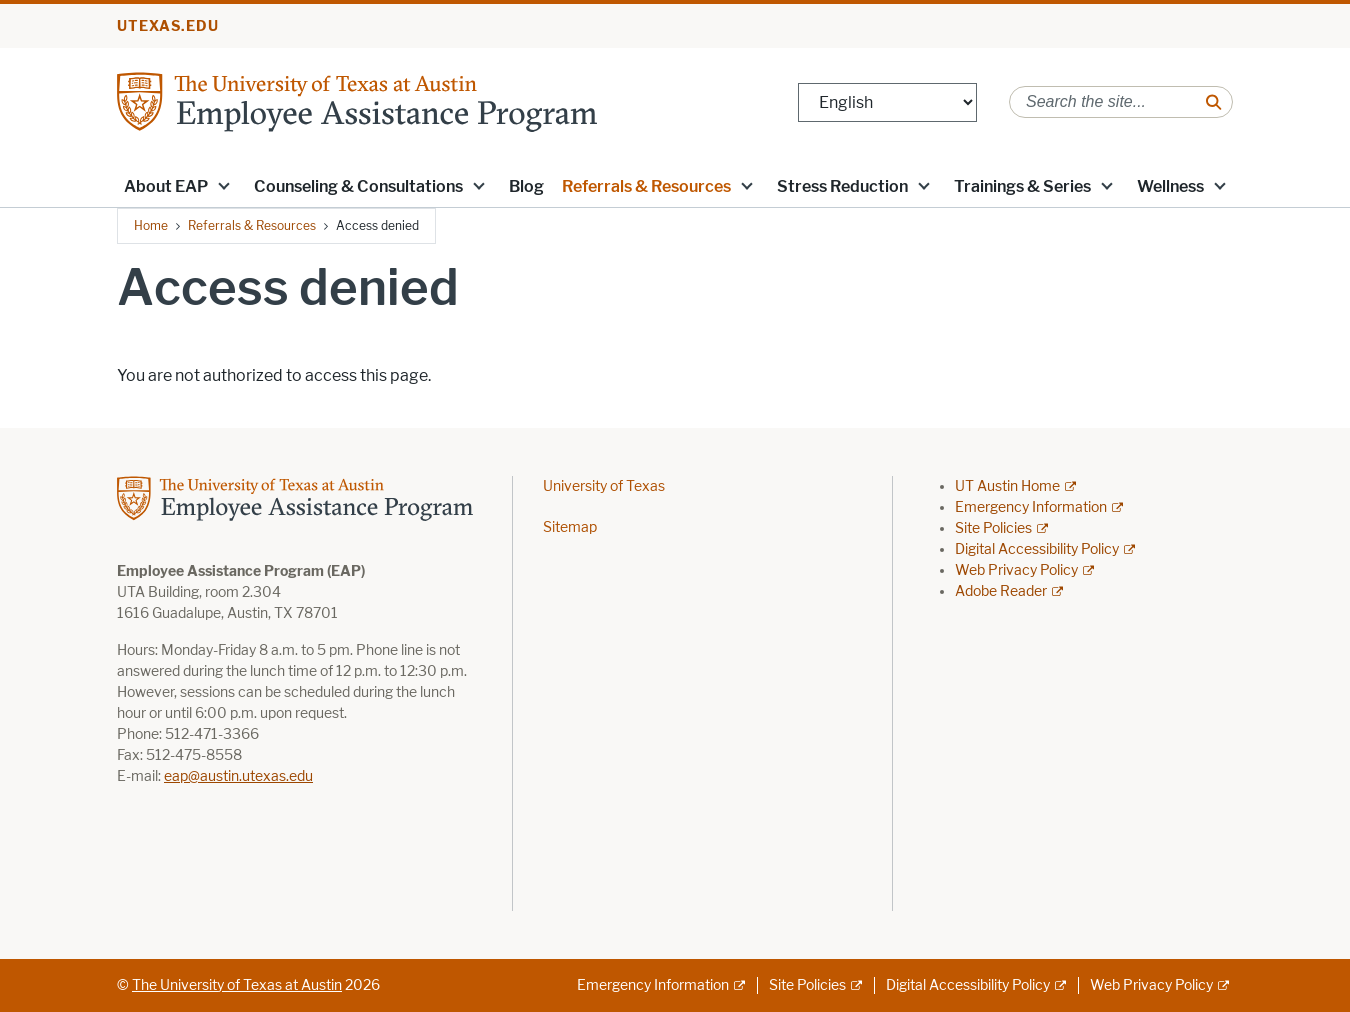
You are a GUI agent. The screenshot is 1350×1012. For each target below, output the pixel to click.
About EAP (166, 186)
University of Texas (604, 486)
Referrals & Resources (646, 186)
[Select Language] (887, 102)
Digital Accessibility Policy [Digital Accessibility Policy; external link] (1037, 549)
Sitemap (570, 527)
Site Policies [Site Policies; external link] (993, 528)
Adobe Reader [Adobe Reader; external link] (1001, 591)
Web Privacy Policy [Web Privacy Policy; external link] (1016, 570)
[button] (224, 185)
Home (151, 225)
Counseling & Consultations (358, 186)
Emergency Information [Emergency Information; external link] (1031, 507)
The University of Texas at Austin (237, 985)
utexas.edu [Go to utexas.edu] (168, 26)
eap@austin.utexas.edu (238, 776)
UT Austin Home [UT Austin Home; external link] (1007, 486)
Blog (526, 186)
